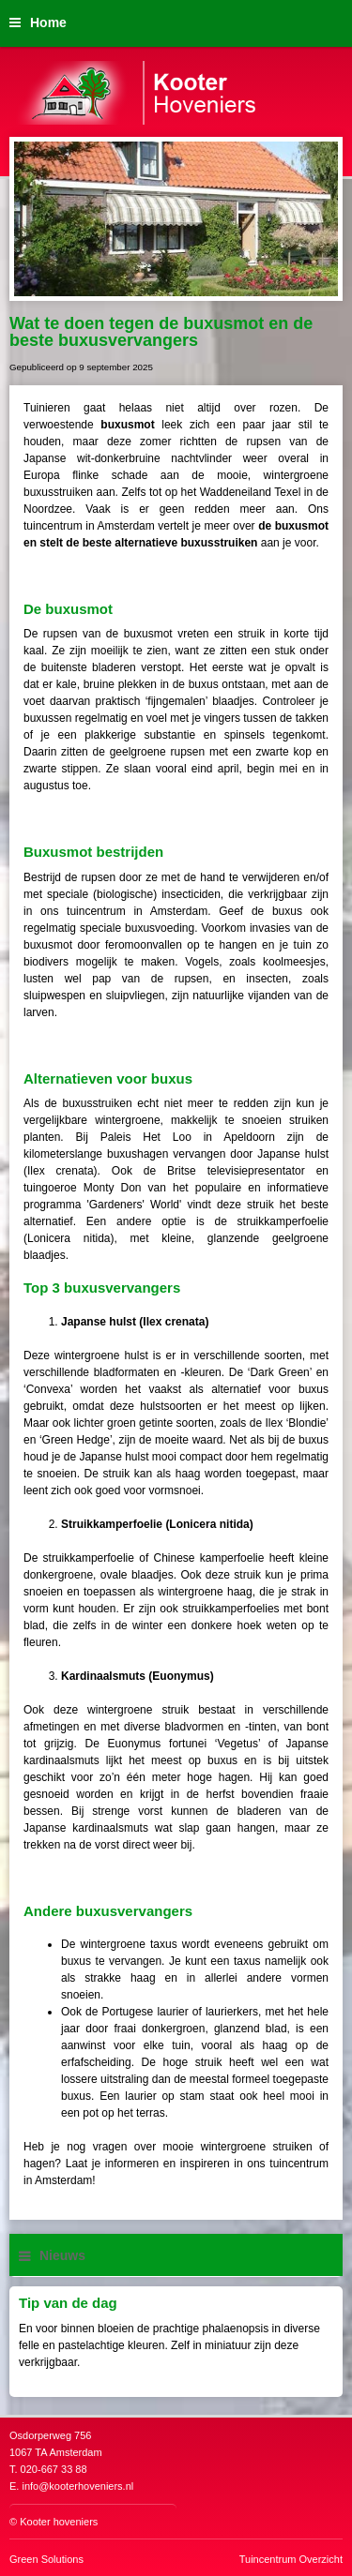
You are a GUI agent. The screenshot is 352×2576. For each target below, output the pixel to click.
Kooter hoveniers (59, 2521)
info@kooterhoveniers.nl (77, 2486)
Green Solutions (46, 2559)
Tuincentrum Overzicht (291, 2559)
